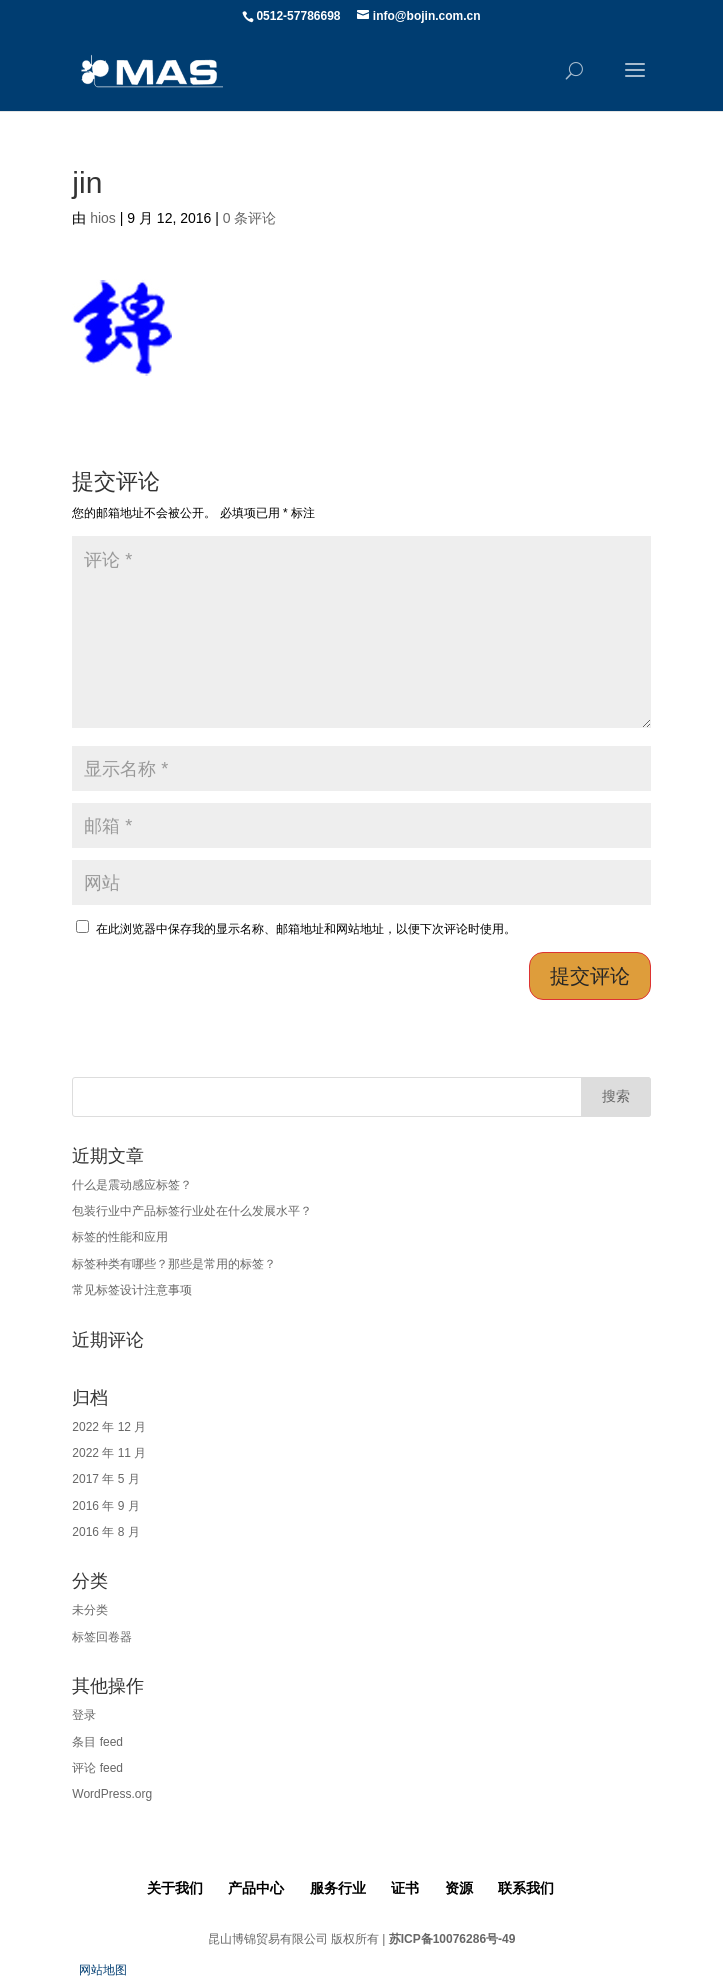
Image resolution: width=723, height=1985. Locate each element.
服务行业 (338, 1888)
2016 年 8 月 (105, 1532)
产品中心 (256, 1888)
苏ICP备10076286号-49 (452, 1939)
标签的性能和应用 (120, 1237)
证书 (405, 1888)
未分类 (90, 1610)
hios (103, 218)
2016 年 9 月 (105, 1506)
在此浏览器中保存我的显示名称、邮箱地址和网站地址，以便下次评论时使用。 (306, 929)
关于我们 (175, 1888)
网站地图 (103, 1970)
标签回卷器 (102, 1637)
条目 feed (97, 1742)
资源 (459, 1888)
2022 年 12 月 (109, 1427)
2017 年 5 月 (105, 1479)
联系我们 (526, 1888)
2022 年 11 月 (109, 1453)
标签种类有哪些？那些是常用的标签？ (174, 1264)
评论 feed (97, 1768)
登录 (84, 1715)
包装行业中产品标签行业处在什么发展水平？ (192, 1211)
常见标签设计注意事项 (132, 1290)
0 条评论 (250, 218)
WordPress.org (112, 1794)
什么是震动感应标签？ (132, 1185)
